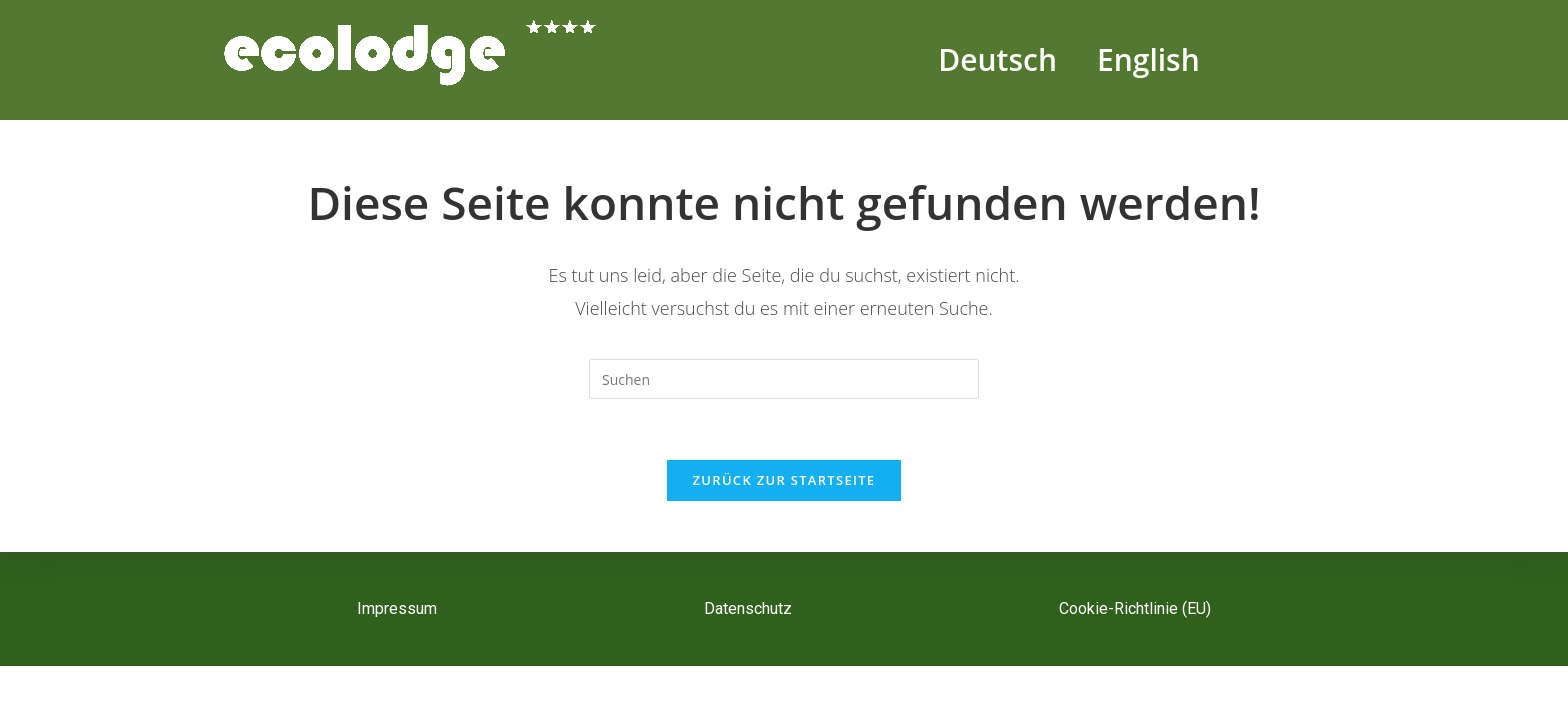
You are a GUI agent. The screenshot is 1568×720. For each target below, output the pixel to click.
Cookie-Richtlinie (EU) (1135, 608)
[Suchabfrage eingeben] (784, 379)
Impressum (397, 608)
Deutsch (997, 59)
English (1148, 59)
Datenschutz (748, 608)
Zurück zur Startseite (784, 480)
